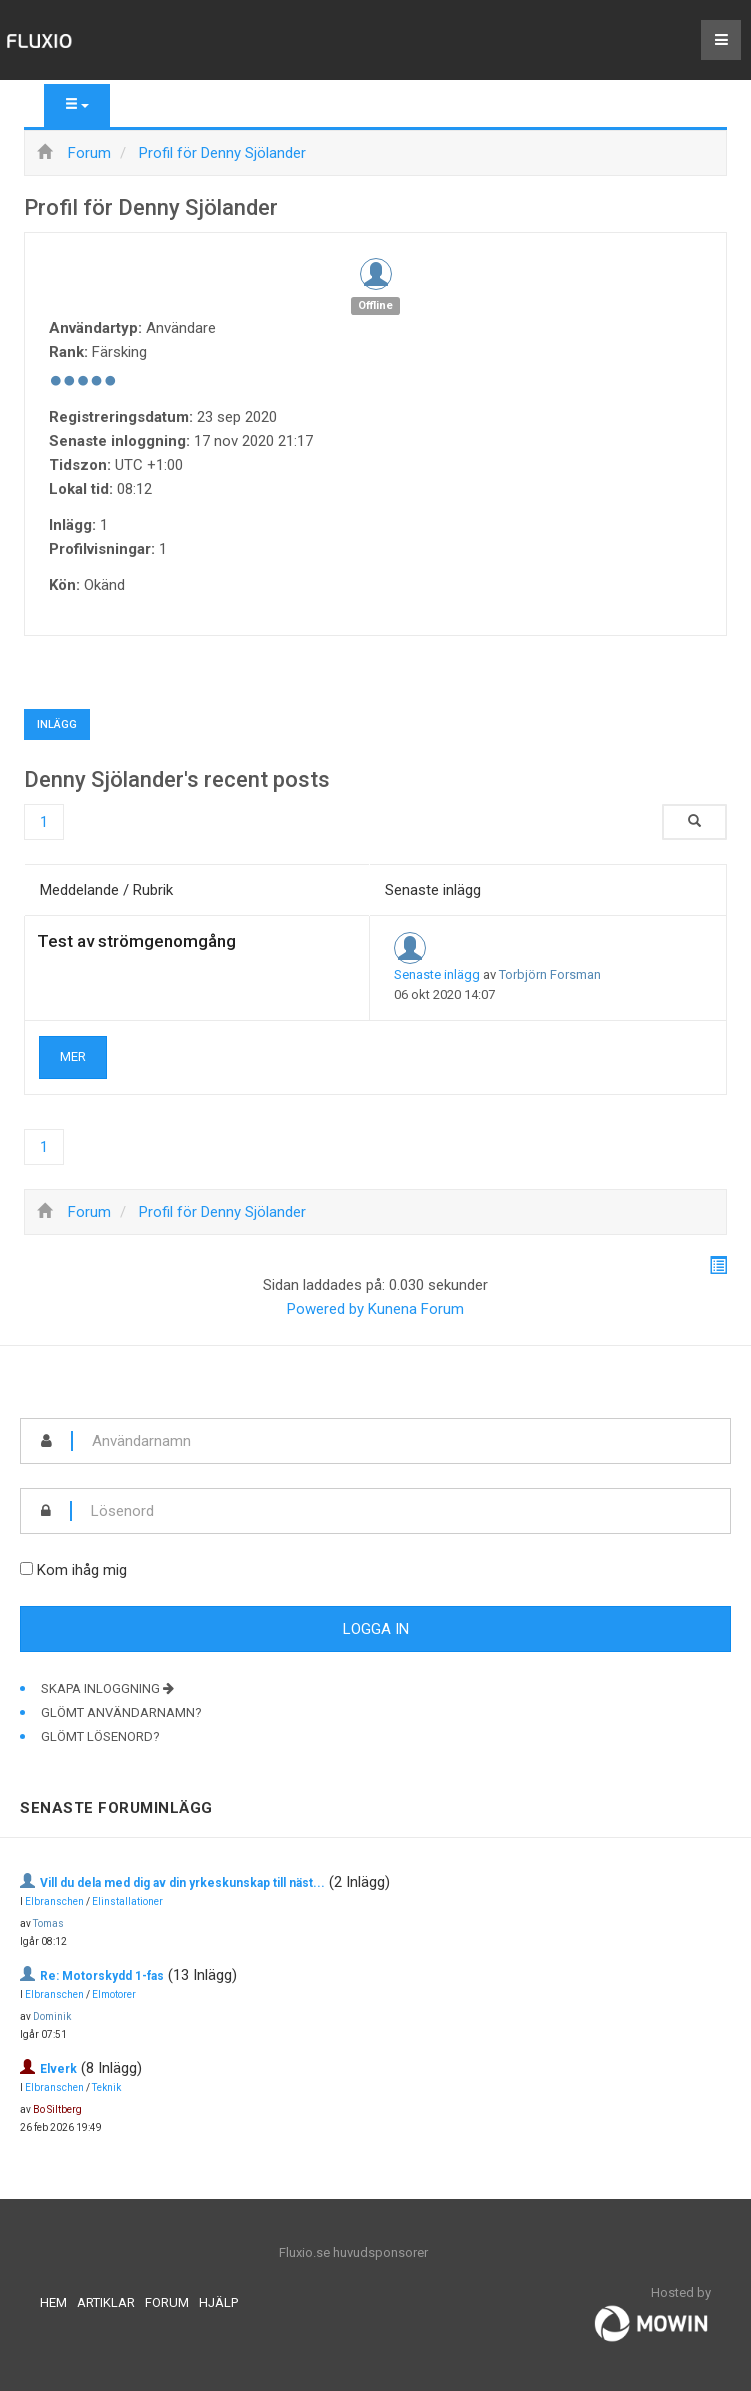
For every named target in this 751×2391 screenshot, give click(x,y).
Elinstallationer (127, 1901)
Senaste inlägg (437, 974)
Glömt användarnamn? (121, 1712)
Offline (375, 305)
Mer (73, 1056)
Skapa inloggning (107, 1688)
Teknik (106, 2087)
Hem (53, 2302)
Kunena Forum (416, 1309)
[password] (401, 1511)
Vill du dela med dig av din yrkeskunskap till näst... (182, 1883)
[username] (401, 1441)
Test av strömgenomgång (136, 941)
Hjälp (218, 2302)
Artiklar (106, 2302)
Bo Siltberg (57, 2109)
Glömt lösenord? (100, 1736)
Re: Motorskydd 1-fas (102, 1976)
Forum (167, 2302)
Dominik (52, 2016)
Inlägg (57, 724)
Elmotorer (114, 1994)
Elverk (58, 2069)
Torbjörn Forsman (550, 974)
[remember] (26, 1568)
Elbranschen (54, 1901)
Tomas (48, 1923)
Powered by (325, 1309)
